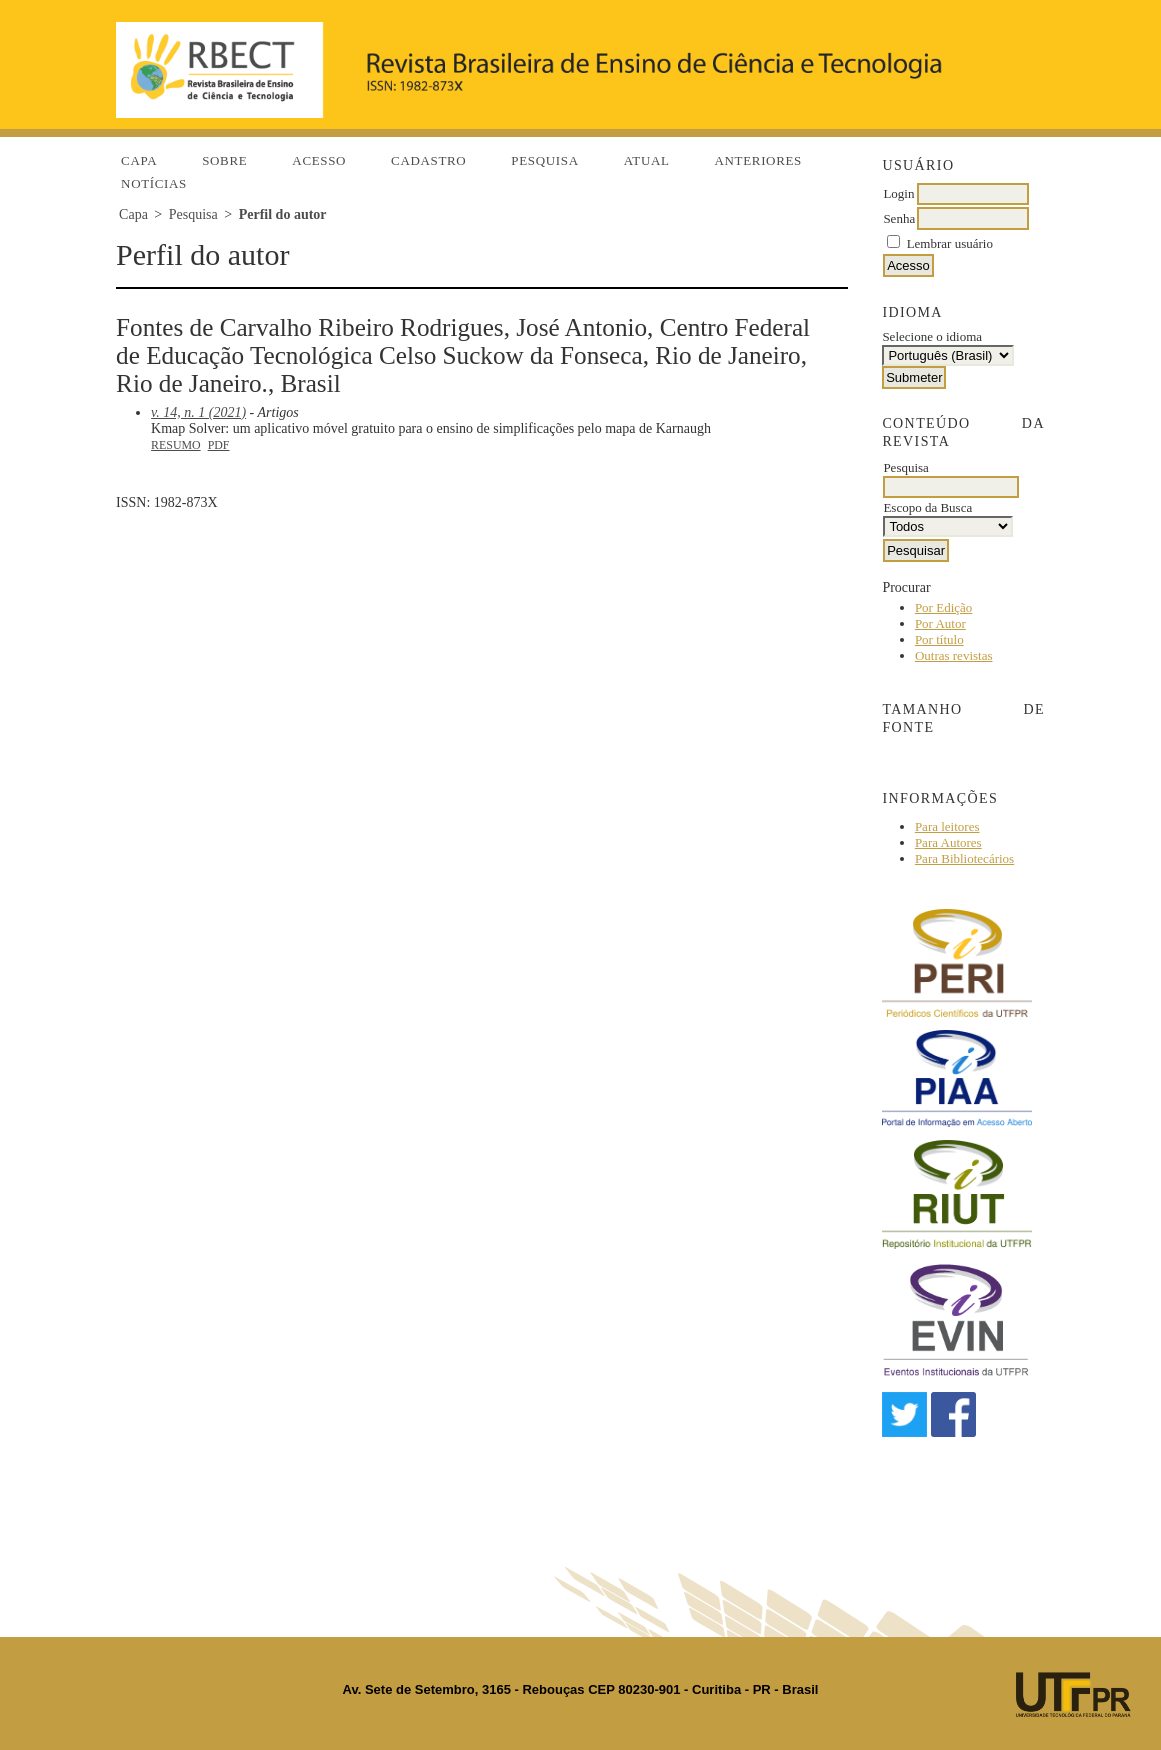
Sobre (224, 160)
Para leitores (947, 826)
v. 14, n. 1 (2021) (198, 412)
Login (898, 193)
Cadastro (428, 160)
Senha (899, 218)
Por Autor (940, 623)
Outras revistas (954, 655)
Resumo (176, 445)
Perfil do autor (283, 214)
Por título (939, 639)
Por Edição (943, 607)
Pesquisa (544, 160)
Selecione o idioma (932, 336)
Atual (647, 160)
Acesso (319, 160)
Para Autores (948, 842)
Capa (139, 160)
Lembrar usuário (950, 243)
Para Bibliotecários (964, 858)
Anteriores (758, 160)
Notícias (154, 183)
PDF (219, 445)
